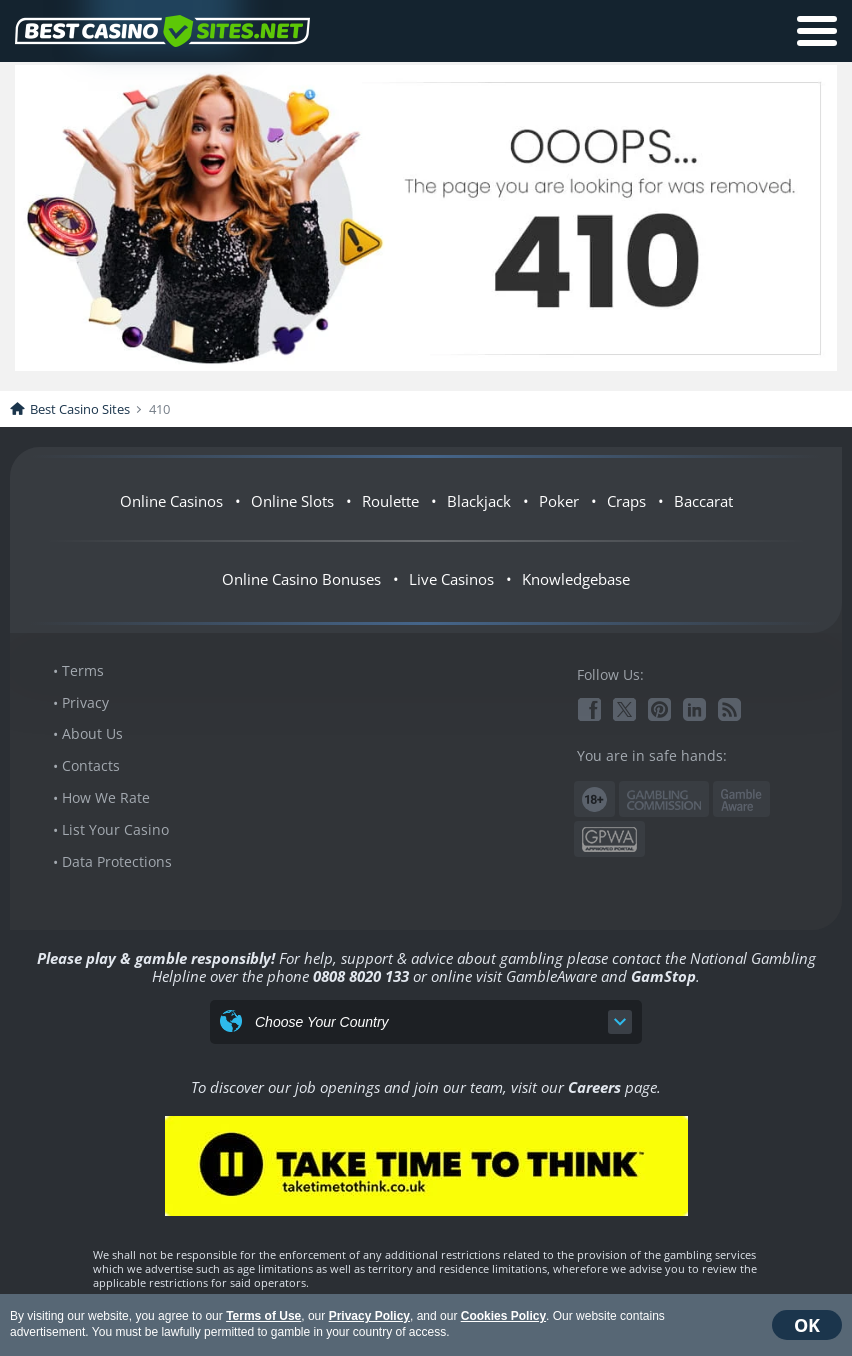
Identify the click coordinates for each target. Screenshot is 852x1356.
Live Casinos (451, 579)
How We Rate (106, 797)
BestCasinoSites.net (162, 31)
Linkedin (694, 709)
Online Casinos (171, 501)
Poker (559, 501)
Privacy (85, 702)
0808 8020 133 (361, 976)
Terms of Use (263, 1316)
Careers (594, 1087)
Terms (83, 670)
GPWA (609, 839)
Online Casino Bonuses (301, 579)
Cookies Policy (503, 1316)
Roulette (390, 501)
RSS (729, 709)
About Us (92, 733)
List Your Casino (115, 829)
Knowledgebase (576, 579)
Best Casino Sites (80, 409)
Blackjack (479, 501)
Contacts (91, 765)
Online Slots (292, 501)
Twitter (624, 709)
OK (807, 1325)
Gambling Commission (664, 800)
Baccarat (703, 501)
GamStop (663, 976)
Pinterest (659, 709)
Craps (626, 501)
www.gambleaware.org (741, 799)
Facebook (589, 709)
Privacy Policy (369, 1316)
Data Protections (117, 861)
